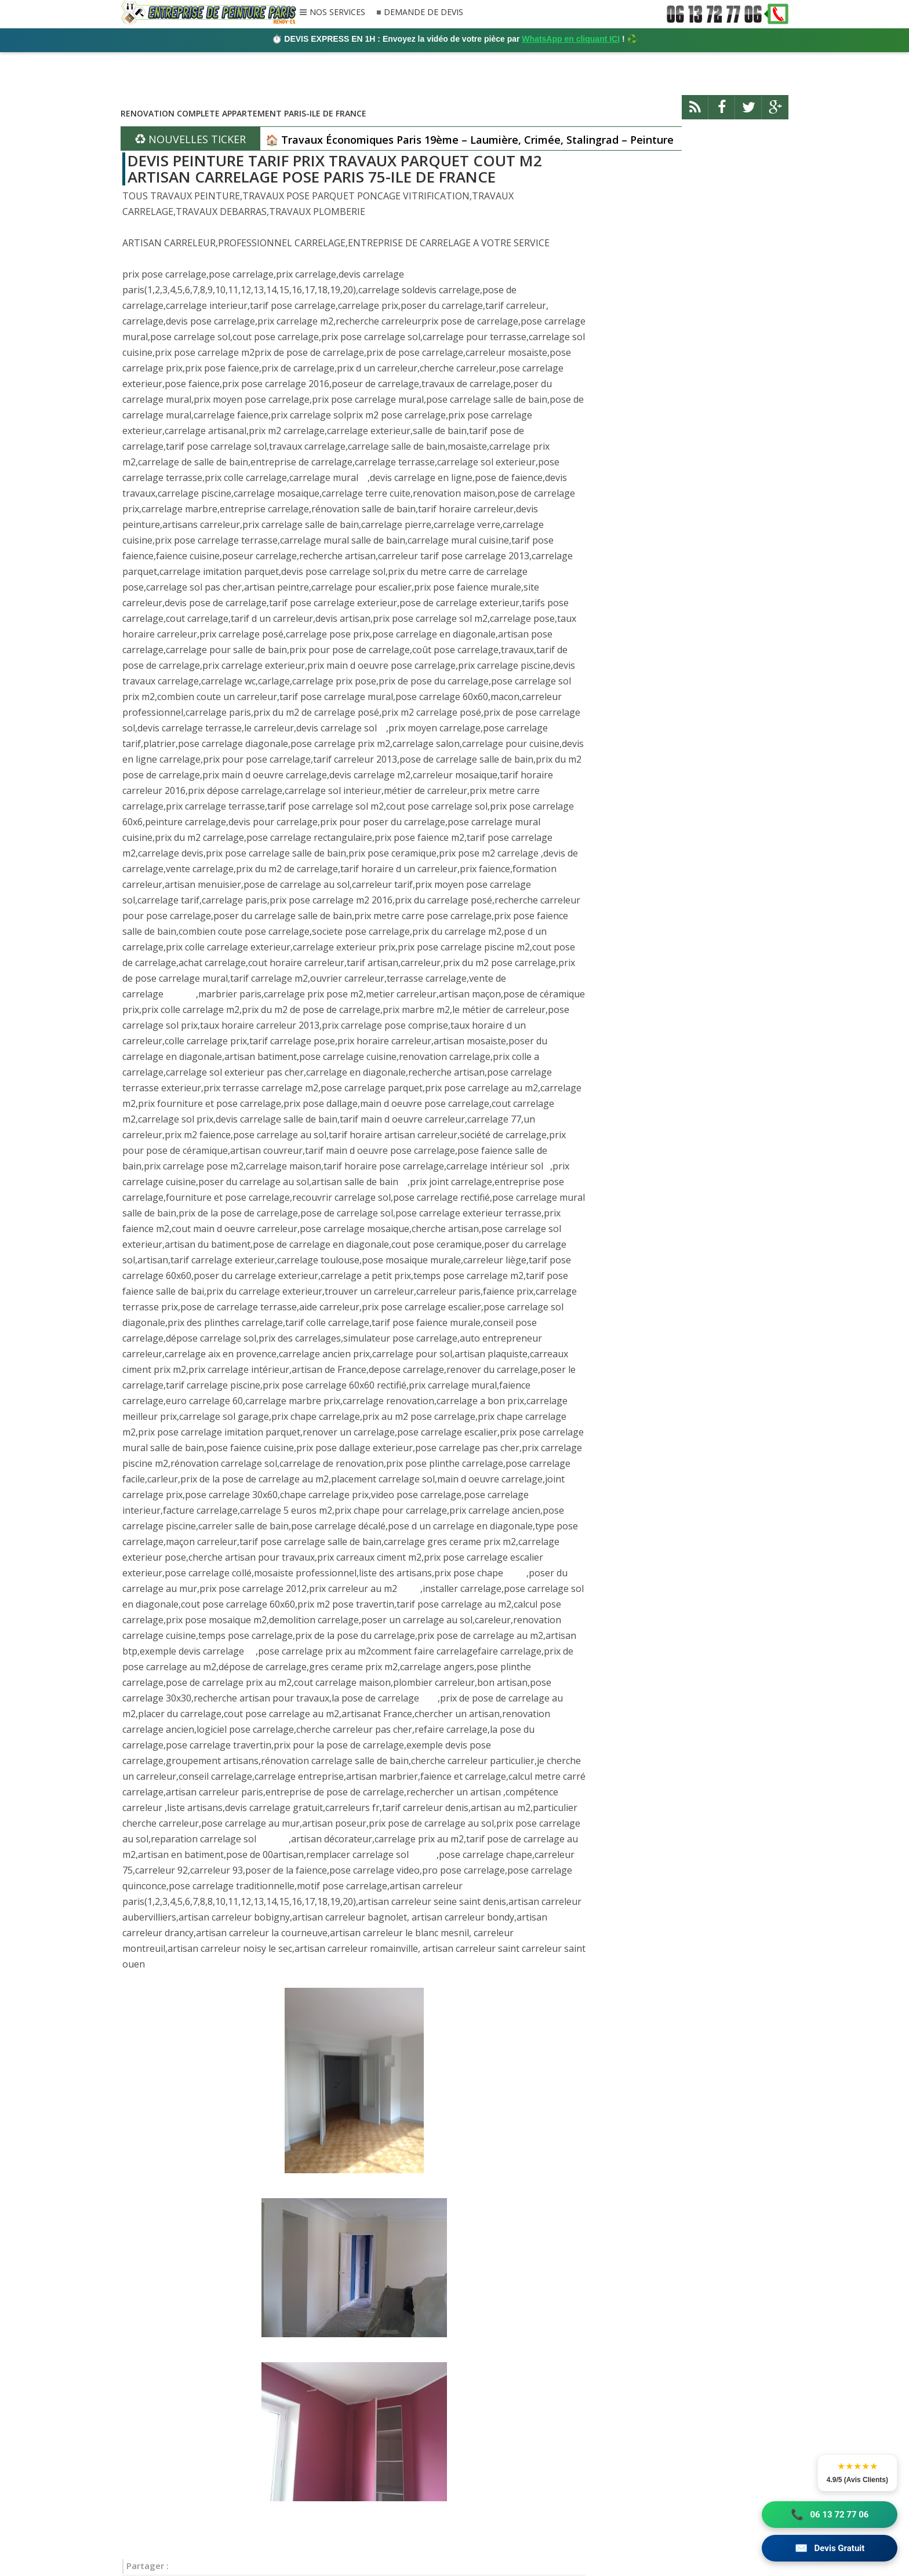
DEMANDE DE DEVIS (423, 12)
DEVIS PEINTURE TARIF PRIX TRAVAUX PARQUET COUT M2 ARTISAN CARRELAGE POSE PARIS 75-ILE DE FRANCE (335, 169)
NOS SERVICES (337, 13)
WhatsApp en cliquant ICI (571, 38)
